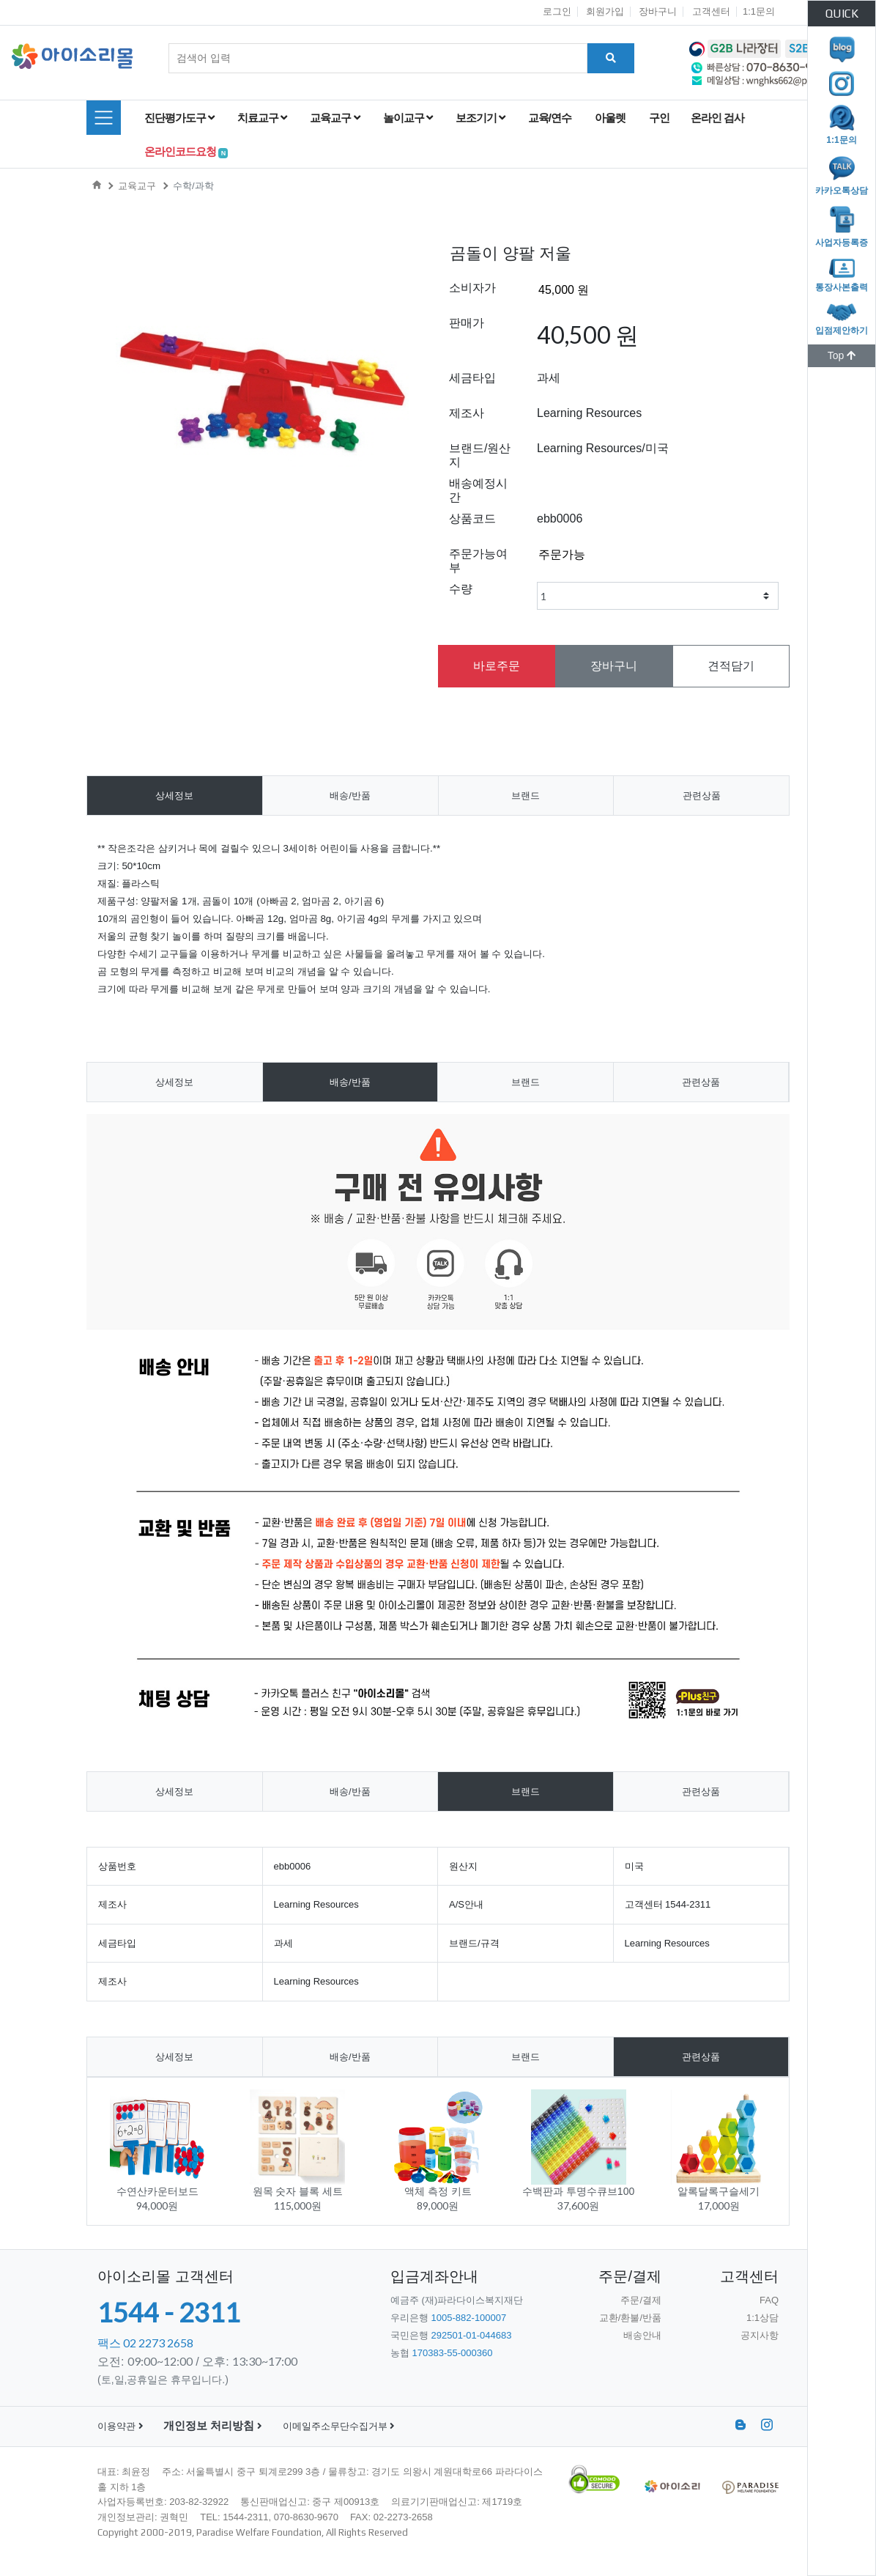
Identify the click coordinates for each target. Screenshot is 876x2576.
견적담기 (731, 666)
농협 (441, 2352)
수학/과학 (193, 185)
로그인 (557, 11)
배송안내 (642, 2335)
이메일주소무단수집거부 (339, 2426)
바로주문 (496, 666)
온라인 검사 (719, 117)
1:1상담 (762, 2317)
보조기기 (480, 117)
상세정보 (174, 795)
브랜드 (525, 795)
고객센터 (711, 11)
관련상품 (702, 795)
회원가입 (605, 11)
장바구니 (658, 11)
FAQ (769, 2300)
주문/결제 (640, 2300)
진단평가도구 (179, 117)
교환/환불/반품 (630, 2317)
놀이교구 (407, 117)
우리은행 (448, 2317)
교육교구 (334, 117)
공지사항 (759, 2335)
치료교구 (261, 117)
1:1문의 (759, 11)
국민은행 (451, 2335)
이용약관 (120, 2426)
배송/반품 (350, 795)
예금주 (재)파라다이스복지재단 (456, 2300)
